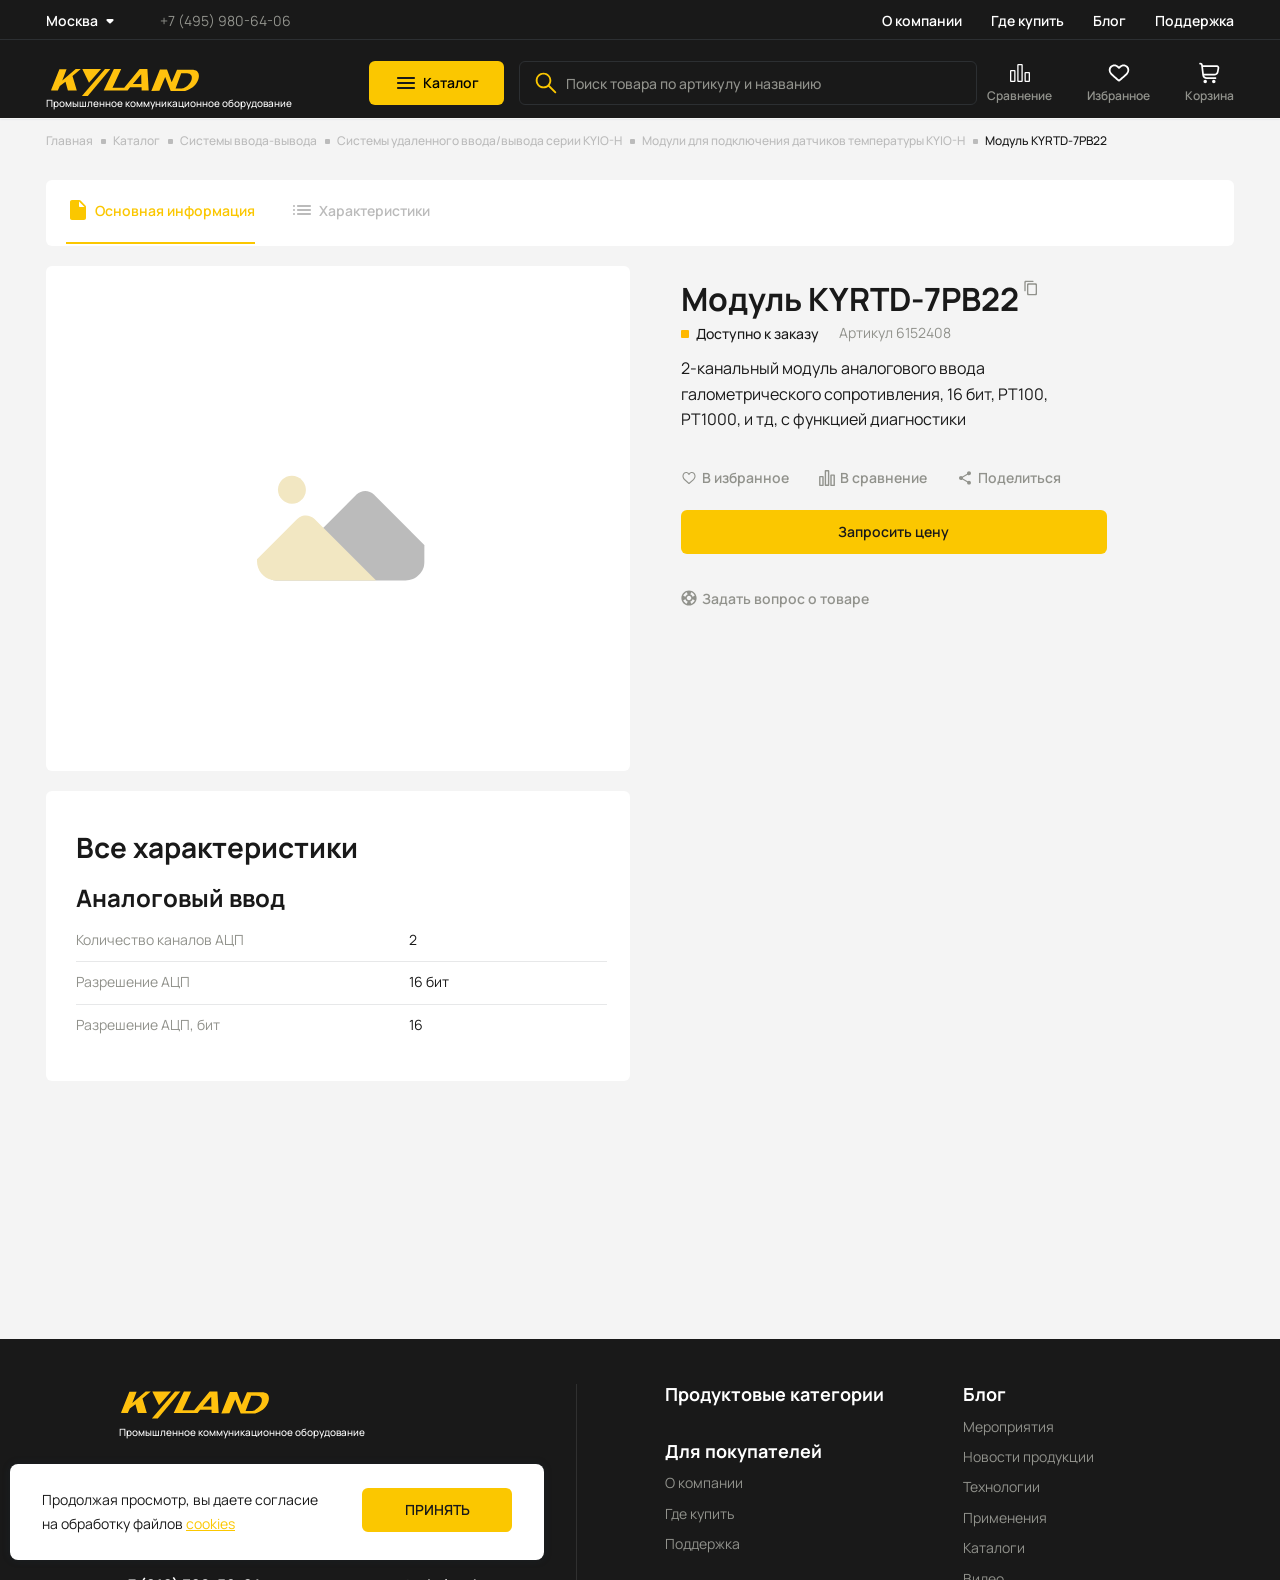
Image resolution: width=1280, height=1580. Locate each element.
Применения (1005, 1517)
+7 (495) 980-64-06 (225, 20)
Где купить (1027, 20)
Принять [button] (437, 1509)
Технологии (1001, 1486)
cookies (210, 1523)
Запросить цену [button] (893, 531)
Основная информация (175, 210)
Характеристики (374, 210)
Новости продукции (1028, 1456)
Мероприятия (1008, 1426)
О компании (922, 20)
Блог (1109, 20)
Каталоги (994, 1547)
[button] (436, 83)
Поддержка (1194, 20)
